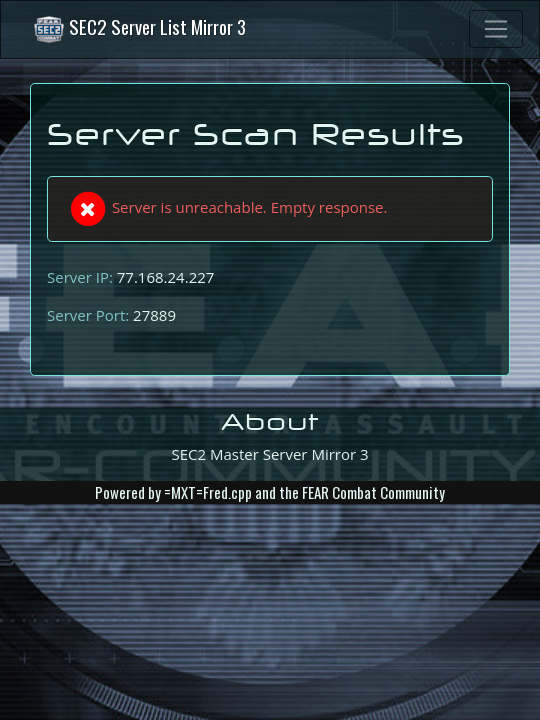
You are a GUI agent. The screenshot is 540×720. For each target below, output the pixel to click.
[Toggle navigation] (496, 29)
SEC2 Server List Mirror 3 (139, 29)
